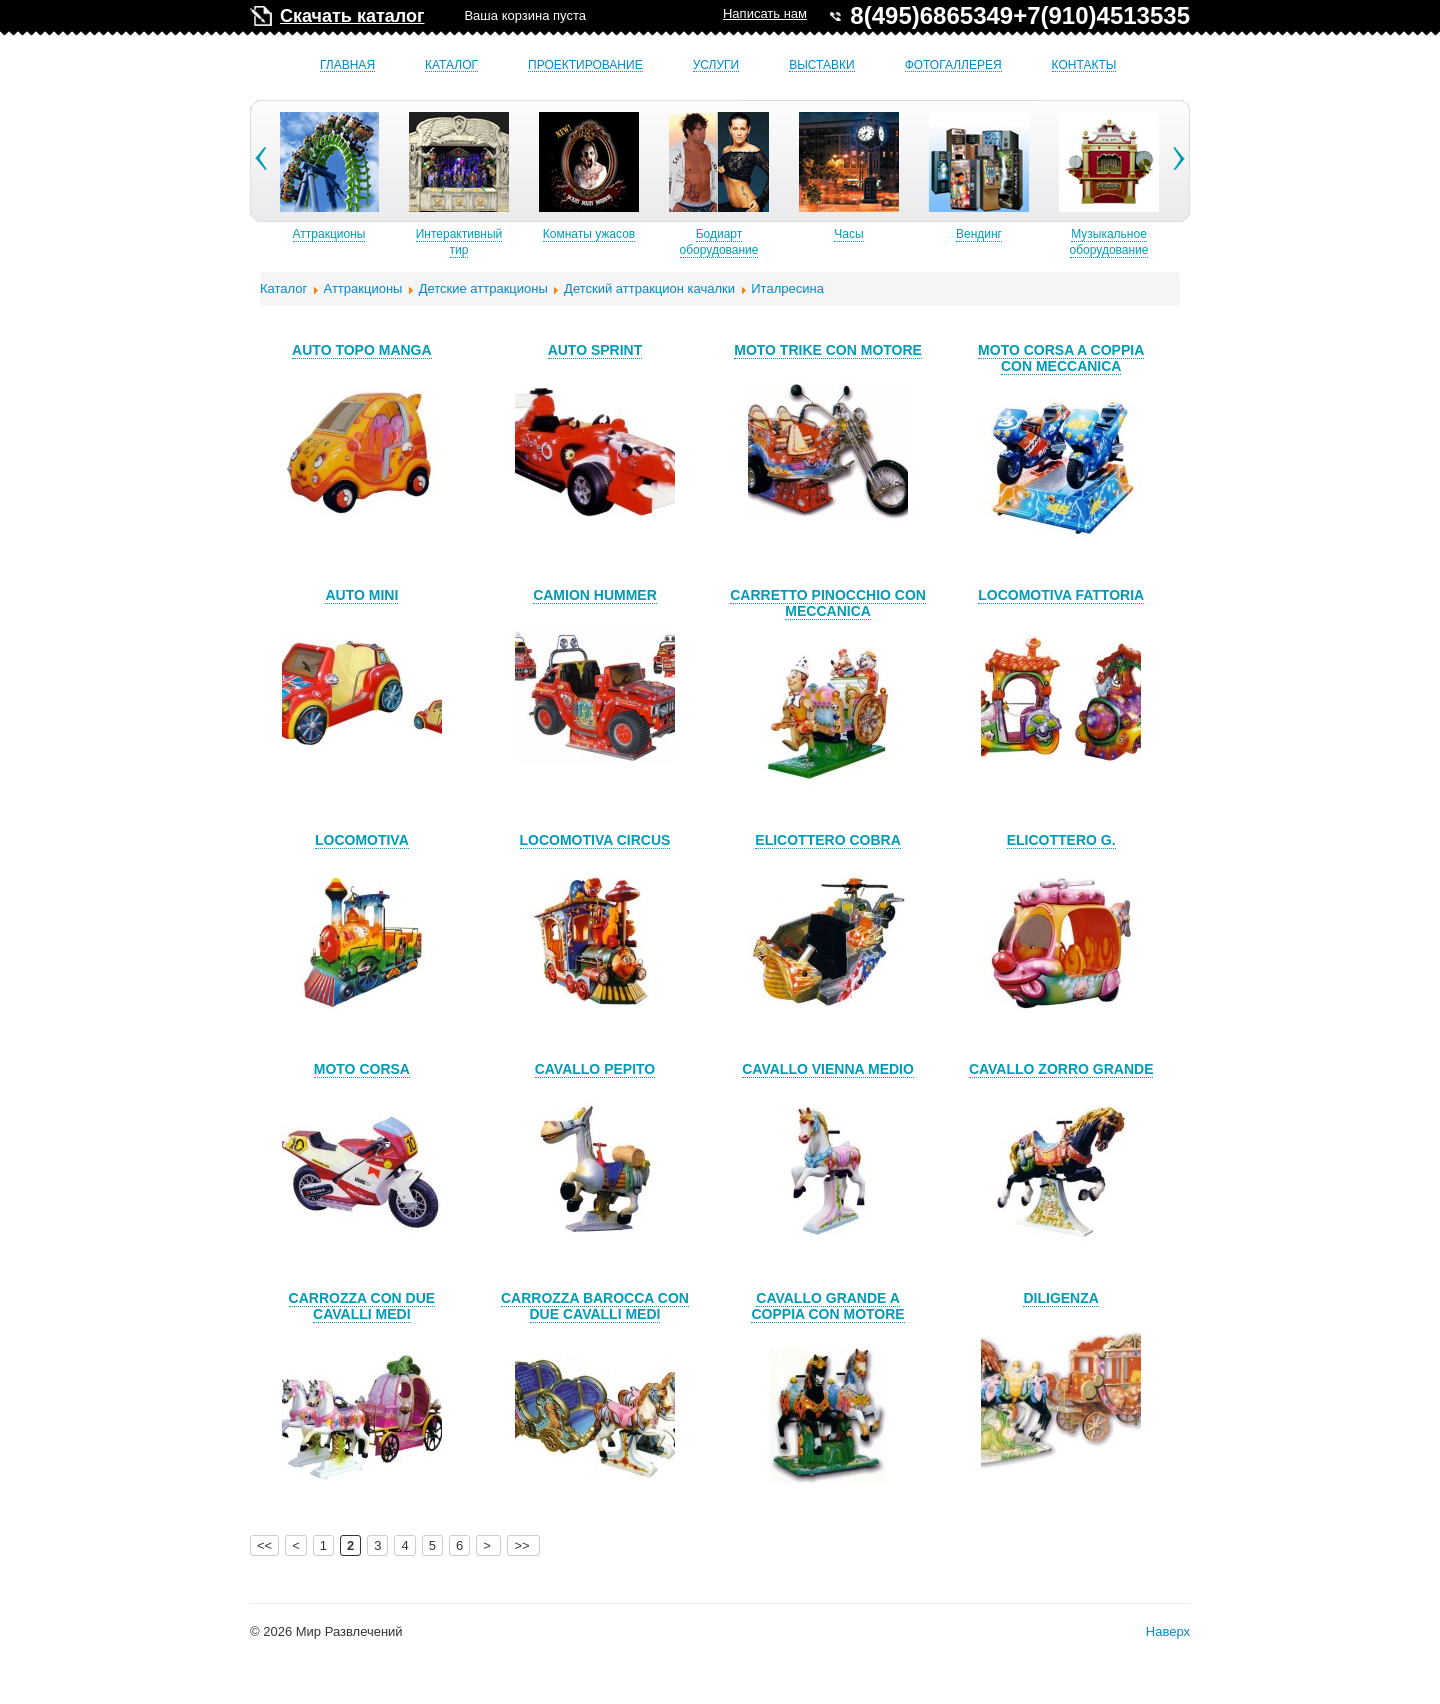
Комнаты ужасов (624, 234)
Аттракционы (364, 234)
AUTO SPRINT (595, 350)
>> (523, 1545)
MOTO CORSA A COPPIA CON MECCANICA (1061, 358)
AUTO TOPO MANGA (362, 350)
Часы (883, 234)
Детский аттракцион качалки (649, 288)
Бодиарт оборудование (754, 242)
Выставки (821, 65)
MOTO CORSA (362, 1069)
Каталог (451, 65)
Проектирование (585, 65)
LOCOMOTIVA (362, 840)
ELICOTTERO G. (1061, 840)
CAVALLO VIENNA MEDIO (828, 1069)
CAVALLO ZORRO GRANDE (1061, 1069)
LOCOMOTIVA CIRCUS (595, 840)
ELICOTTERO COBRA (827, 840)
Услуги (716, 65)
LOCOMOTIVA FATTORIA (1061, 595)
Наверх (1168, 1631)
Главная (347, 65)
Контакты (1084, 65)
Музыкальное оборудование (1144, 242)
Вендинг (1014, 234)
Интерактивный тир (494, 242)
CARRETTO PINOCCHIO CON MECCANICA (828, 603)
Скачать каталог (352, 16)
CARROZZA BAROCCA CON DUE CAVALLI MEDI (595, 1306)
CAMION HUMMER (595, 595)
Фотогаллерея (953, 65)
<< (264, 1545)
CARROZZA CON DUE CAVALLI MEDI (362, 1306)
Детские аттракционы (483, 288)
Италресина (787, 288)
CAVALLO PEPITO (595, 1069)
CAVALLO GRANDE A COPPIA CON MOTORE (827, 1306)
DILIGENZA (1060, 1298)
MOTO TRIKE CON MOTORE (828, 350)
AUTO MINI (361, 595)
